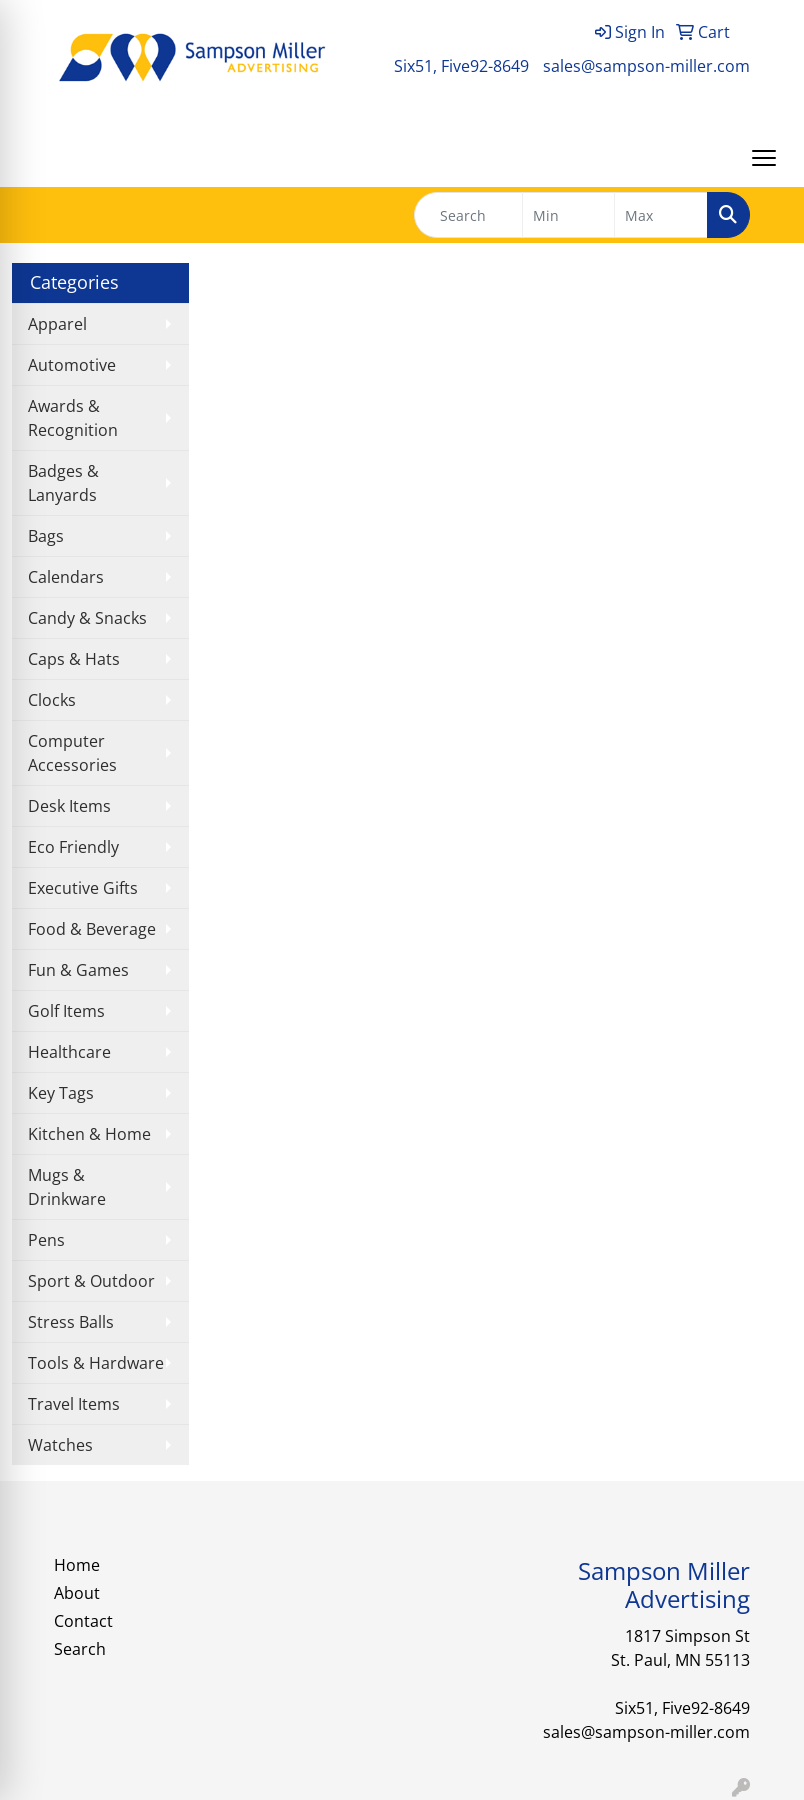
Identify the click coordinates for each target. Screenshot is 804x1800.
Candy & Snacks (87, 618)
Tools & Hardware (96, 1363)
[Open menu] (764, 158)
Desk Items (69, 806)
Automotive (72, 365)
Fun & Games (78, 970)
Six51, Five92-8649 (461, 66)
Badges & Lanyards (63, 483)
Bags (46, 536)
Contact (83, 1621)
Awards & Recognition (73, 418)
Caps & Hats (74, 659)
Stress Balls (71, 1322)
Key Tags (61, 1093)
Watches (60, 1445)
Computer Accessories (72, 753)
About (77, 1593)
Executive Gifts (83, 888)
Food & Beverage (92, 929)
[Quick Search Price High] (661, 215)
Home (77, 1565)
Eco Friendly (73, 847)
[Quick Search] (468, 215)
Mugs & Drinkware (67, 1187)
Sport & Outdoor (91, 1281)
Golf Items (66, 1011)
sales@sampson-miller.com (646, 66)
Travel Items (74, 1404)
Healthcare (69, 1052)
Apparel (57, 324)
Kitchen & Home (89, 1134)
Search (80, 1649)
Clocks (52, 700)
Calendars (66, 577)
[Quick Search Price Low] (569, 215)
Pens (46, 1240)
